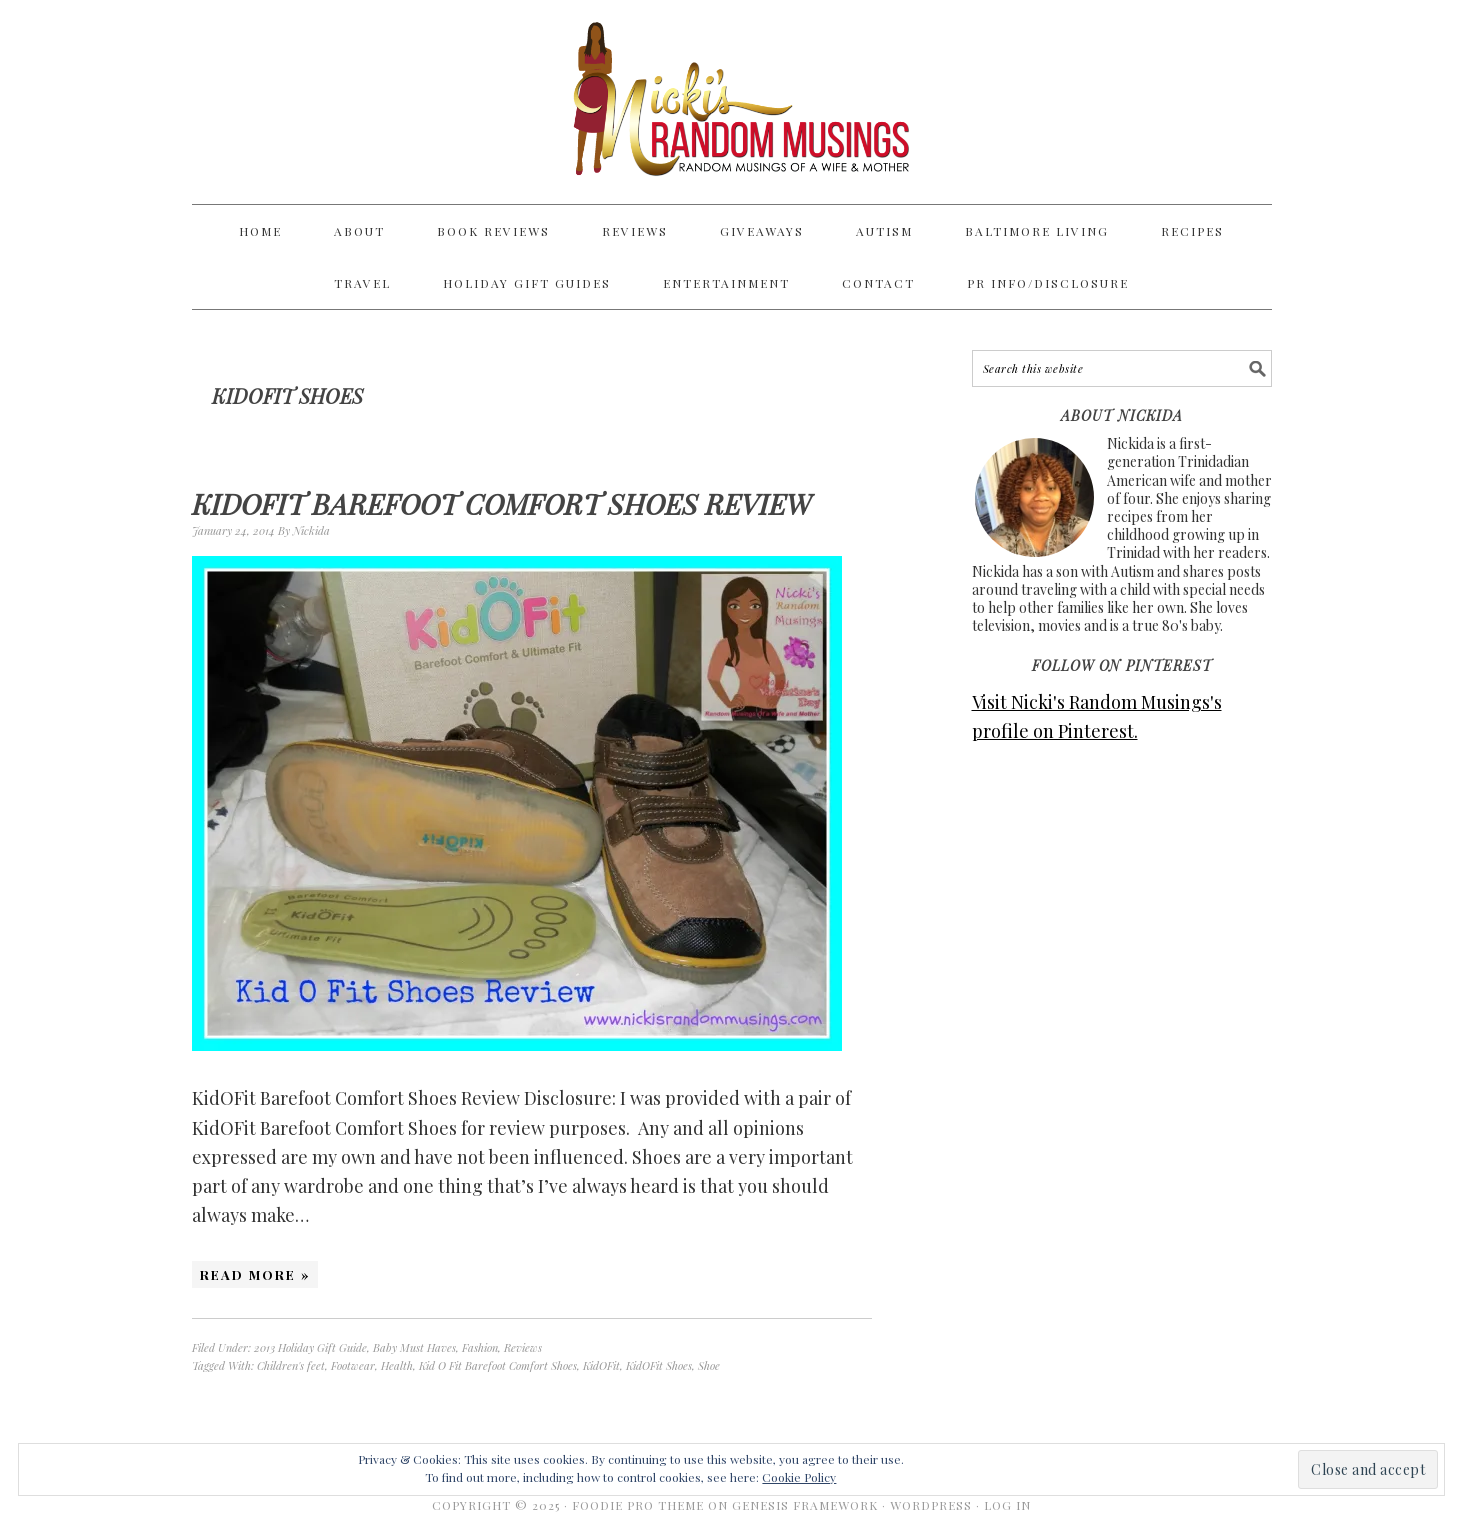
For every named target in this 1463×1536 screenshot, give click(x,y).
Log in (1007, 1505)
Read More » (255, 1274)
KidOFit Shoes (659, 1365)
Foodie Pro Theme (638, 1505)
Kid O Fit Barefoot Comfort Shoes (498, 1365)
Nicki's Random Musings (732, 102)
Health (397, 1365)
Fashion (480, 1347)
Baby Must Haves (414, 1347)
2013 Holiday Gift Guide (310, 1347)
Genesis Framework (805, 1505)
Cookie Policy (799, 1477)
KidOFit (601, 1365)
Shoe (709, 1365)
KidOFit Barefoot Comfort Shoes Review (501, 503)
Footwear (353, 1365)
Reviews (523, 1347)
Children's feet (291, 1365)
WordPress (931, 1505)
